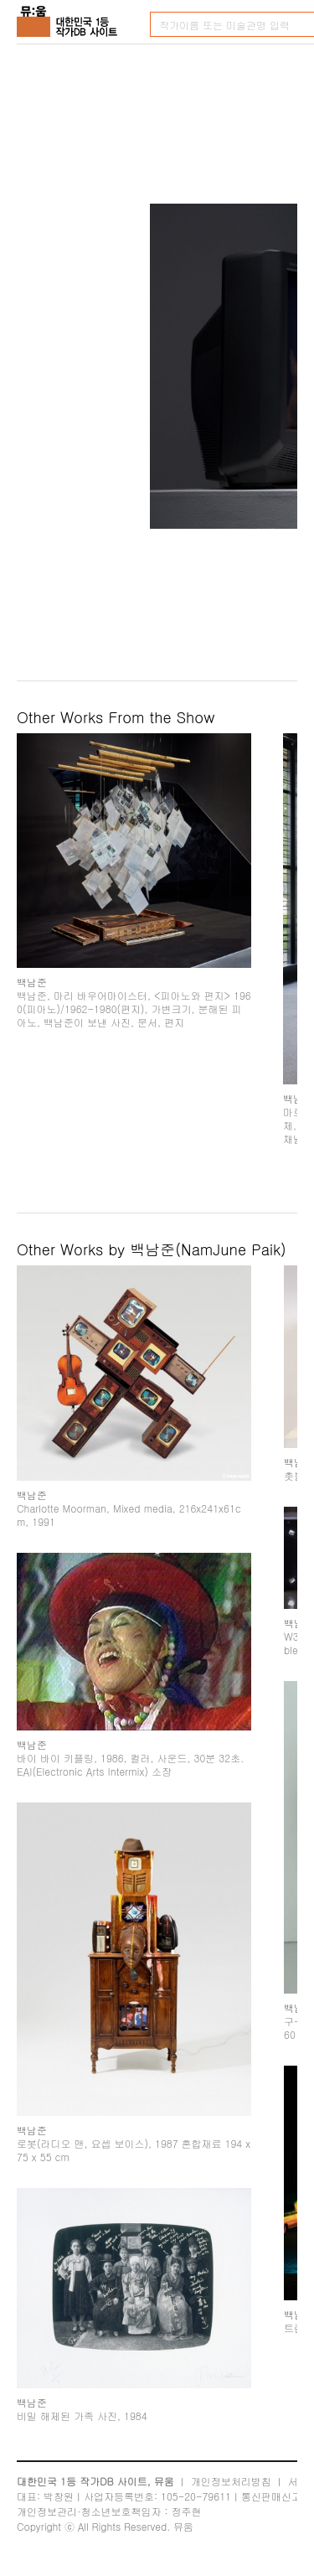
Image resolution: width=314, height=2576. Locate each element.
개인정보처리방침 (231, 2481)
